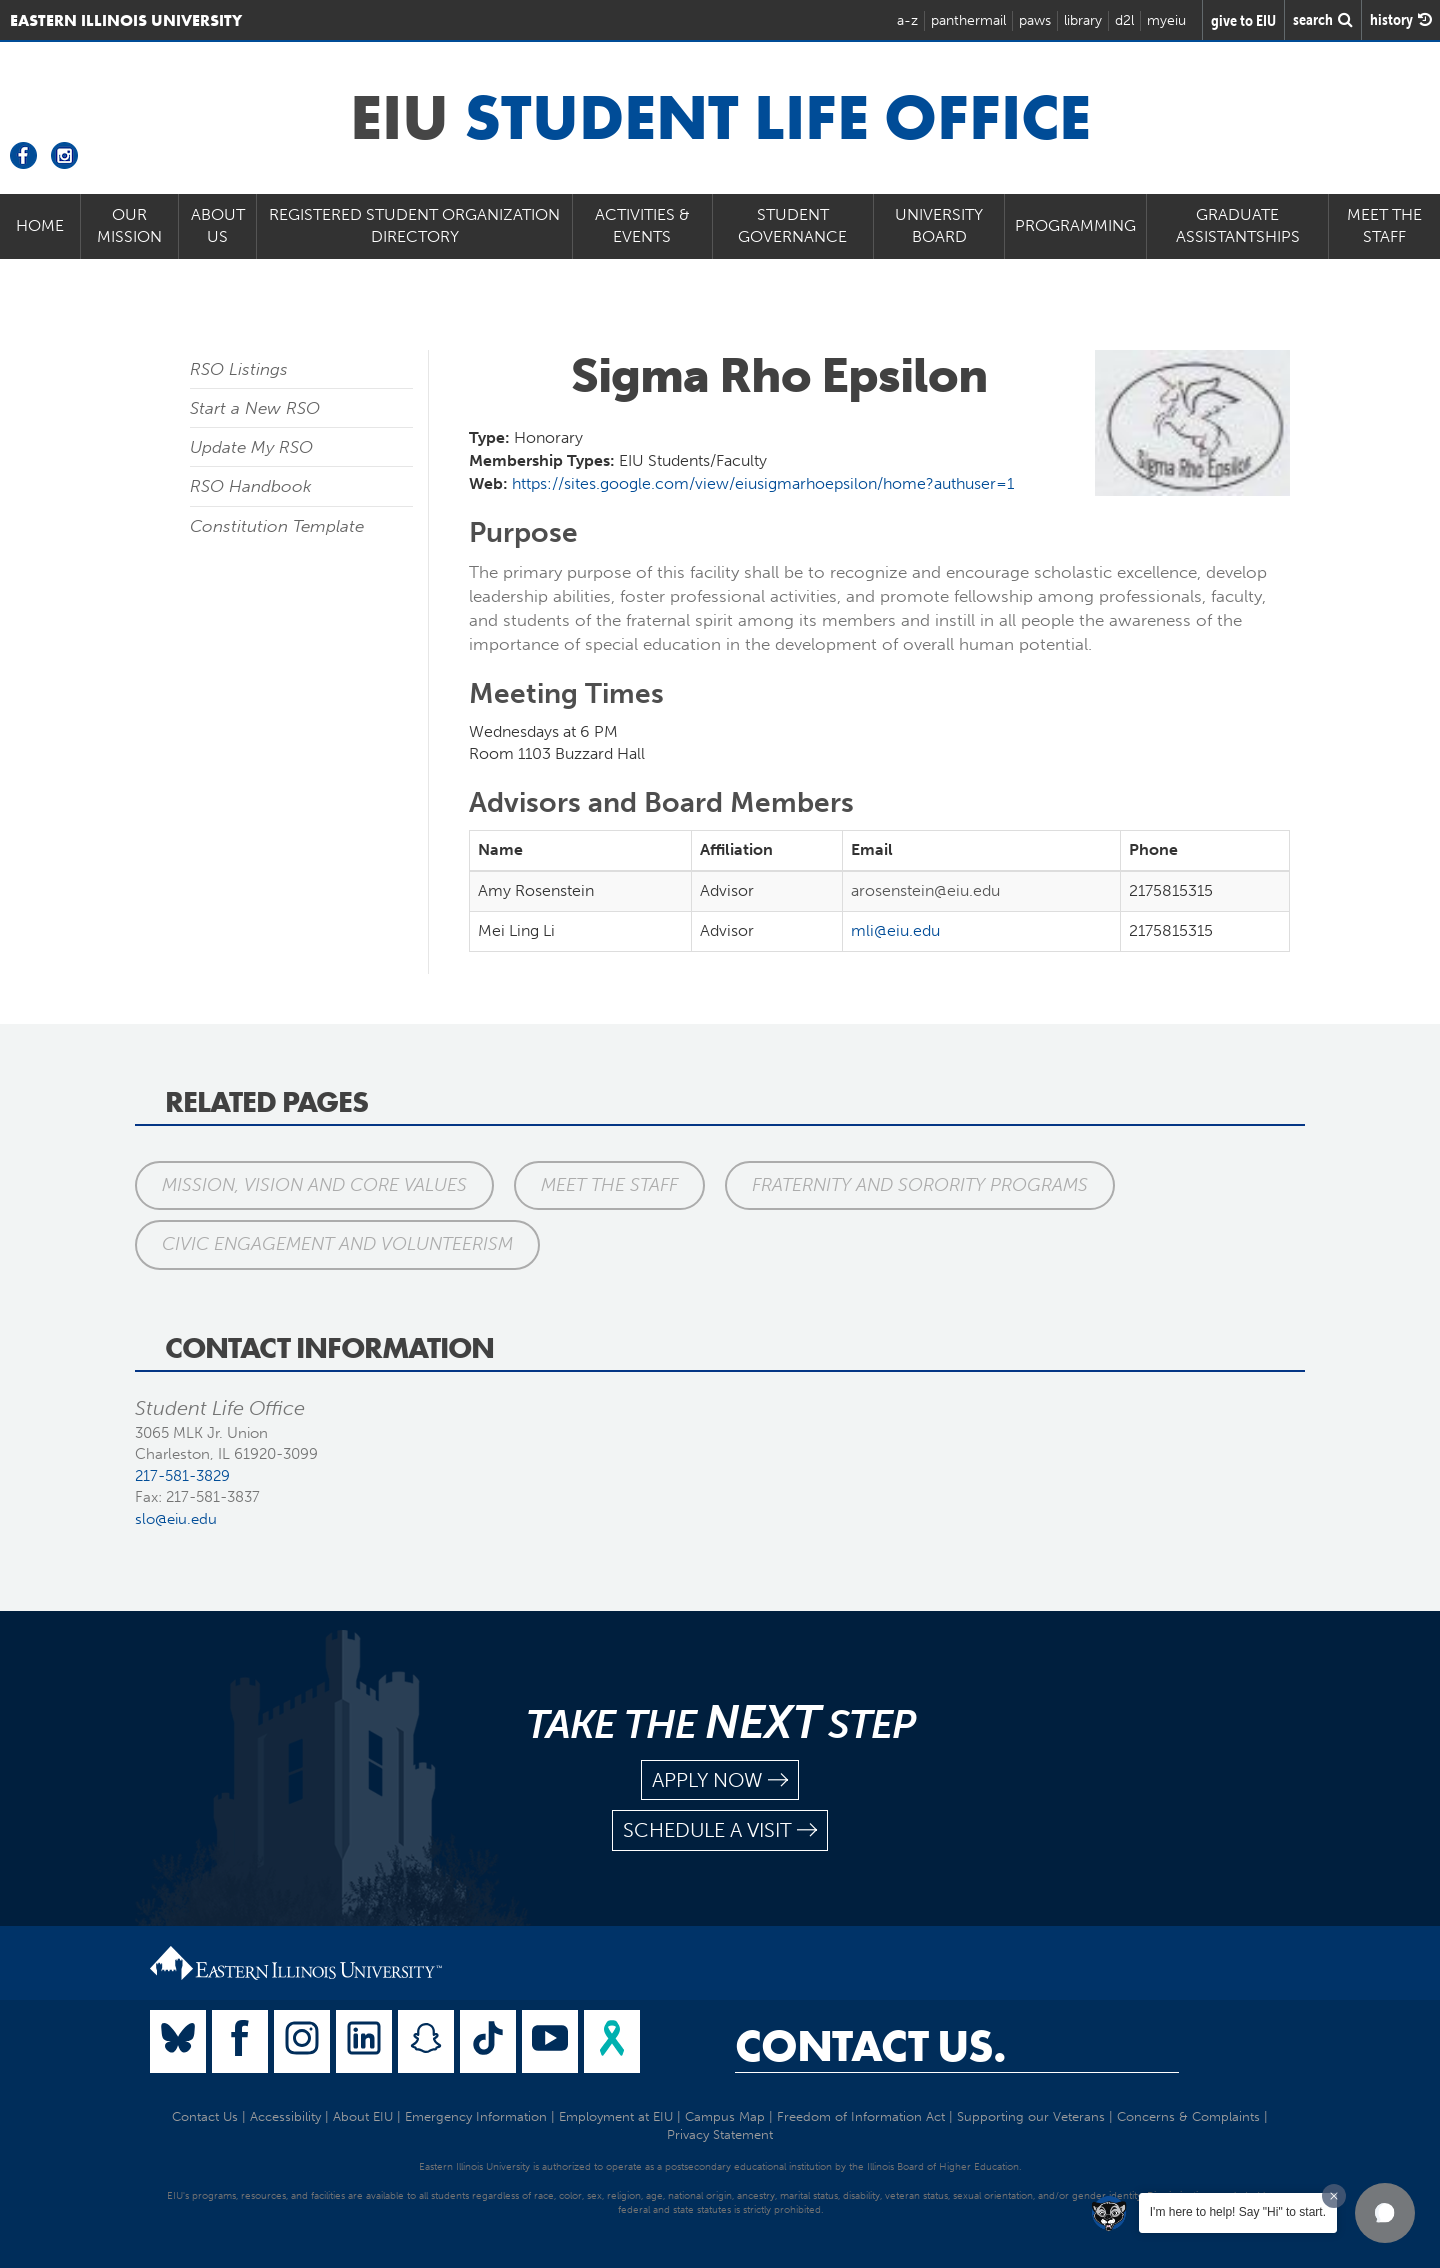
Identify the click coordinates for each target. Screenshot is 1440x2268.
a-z (907, 20)
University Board (939, 226)
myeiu (1166, 20)
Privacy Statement (720, 2134)
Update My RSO (251, 447)
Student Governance (792, 226)
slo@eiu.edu (176, 1519)
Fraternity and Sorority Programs (920, 1185)
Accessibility (285, 2116)
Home (40, 225)
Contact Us (205, 2116)
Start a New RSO (255, 408)
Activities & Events (642, 226)
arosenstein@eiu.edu (925, 890)
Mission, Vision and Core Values (314, 1185)
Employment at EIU (616, 2116)
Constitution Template (277, 526)
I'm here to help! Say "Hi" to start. (1238, 2212)
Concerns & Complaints (1188, 2116)
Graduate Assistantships (1238, 226)
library (1083, 20)
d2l (1124, 20)
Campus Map (725, 2116)
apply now (720, 1780)
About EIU (363, 2116)
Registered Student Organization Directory (414, 226)
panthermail (968, 20)
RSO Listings (239, 369)
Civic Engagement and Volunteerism (337, 1244)
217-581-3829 (182, 1476)
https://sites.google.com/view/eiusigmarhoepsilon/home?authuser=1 (763, 483)
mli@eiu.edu (895, 930)
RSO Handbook (251, 486)
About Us (218, 226)
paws (1035, 20)
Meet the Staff (1384, 226)
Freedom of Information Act (861, 2116)
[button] (1385, 2213)
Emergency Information (476, 2116)
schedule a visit (720, 1830)
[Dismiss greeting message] (1334, 2196)
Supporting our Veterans (1031, 2116)
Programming (1075, 225)
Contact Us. (870, 2046)
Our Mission (129, 226)
